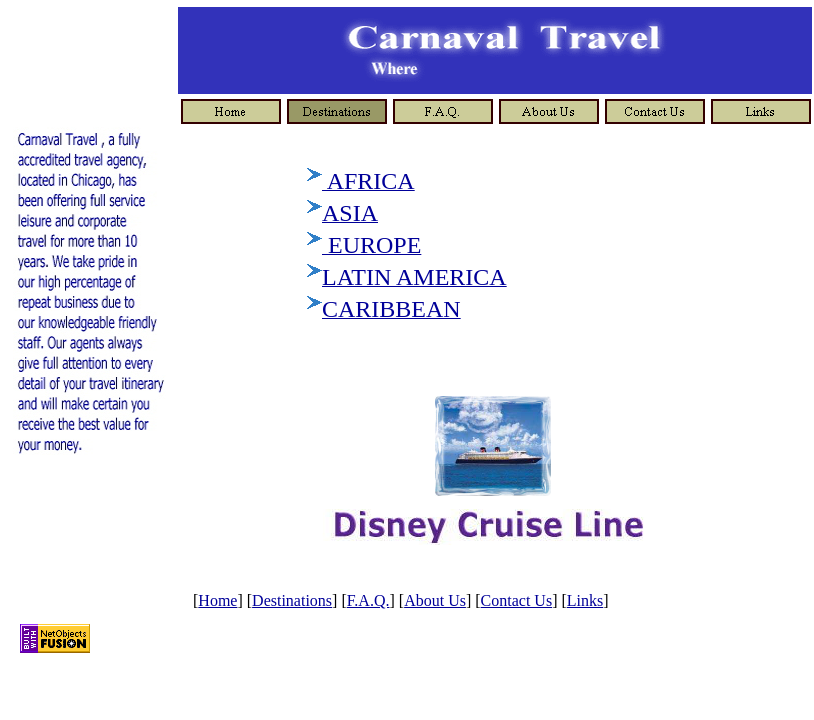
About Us (435, 600)
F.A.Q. (368, 600)
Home (217, 600)
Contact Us (517, 600)
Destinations (292, 600)
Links (585, 600)
